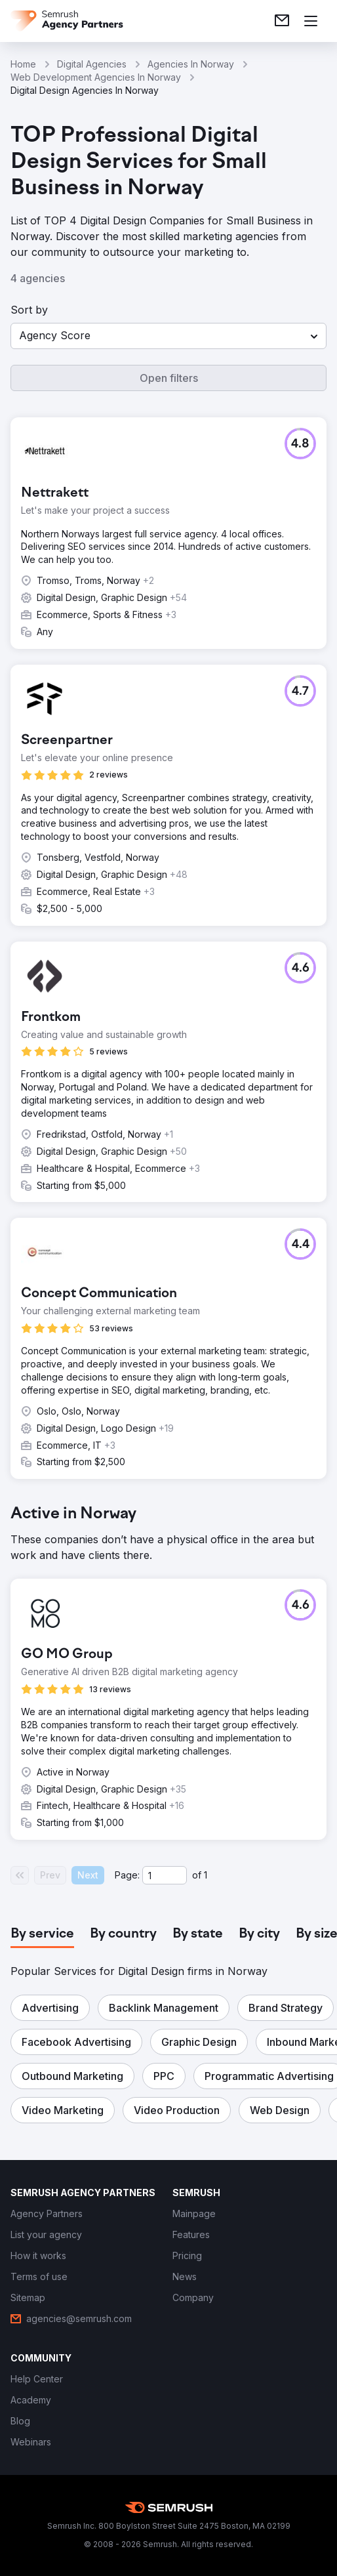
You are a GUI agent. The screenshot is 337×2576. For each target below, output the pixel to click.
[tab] (42, 1934)
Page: (127, 1874)
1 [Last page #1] (205, 1874)
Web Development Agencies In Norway (95, 77)
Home (23, 64)
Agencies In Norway (191, 64)
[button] (168, 336)
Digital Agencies (92, 64)
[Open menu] (311, 21)
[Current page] (164, 1875)
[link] (282, 21)
